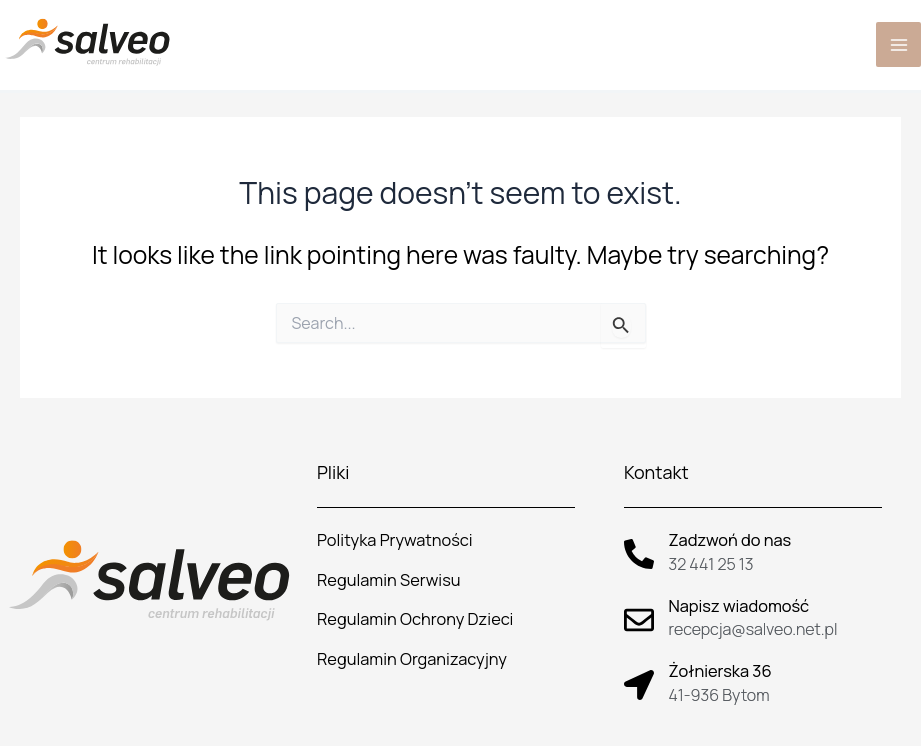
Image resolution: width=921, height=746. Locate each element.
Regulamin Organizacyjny (412, 659)
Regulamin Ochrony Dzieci (415, 619)
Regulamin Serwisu (389, 580)
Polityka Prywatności (394, 540)
